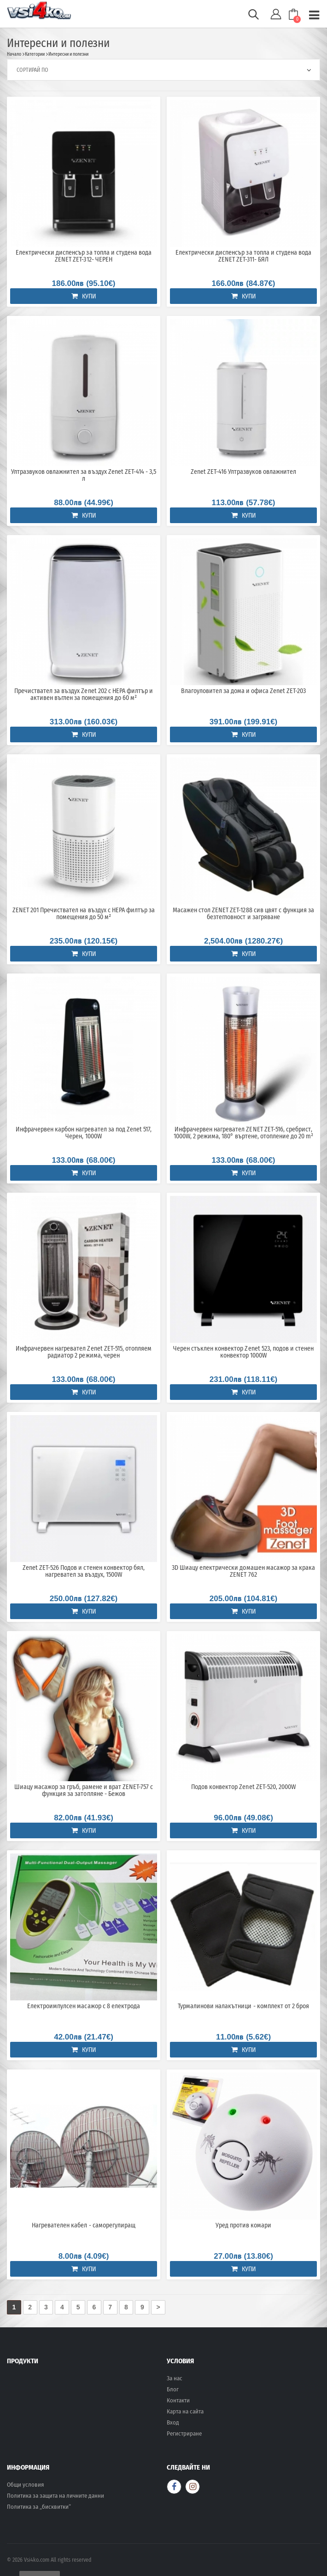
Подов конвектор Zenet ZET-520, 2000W (243, 1787)
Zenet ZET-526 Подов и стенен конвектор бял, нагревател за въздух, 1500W (84, 1571)
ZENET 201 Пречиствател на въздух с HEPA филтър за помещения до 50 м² (83, 914)
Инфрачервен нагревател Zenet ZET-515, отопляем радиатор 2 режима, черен (84, 1352)
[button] (253, 17)
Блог (173, 2389)
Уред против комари (243, 2225)
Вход (173, 2422)
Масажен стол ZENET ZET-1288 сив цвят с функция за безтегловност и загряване (243, 914)
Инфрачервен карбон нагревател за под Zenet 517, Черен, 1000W (84, 1133)
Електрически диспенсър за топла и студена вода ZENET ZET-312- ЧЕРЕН (84, 256)
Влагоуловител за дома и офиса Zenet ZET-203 (243, 691)
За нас (174, 2378)
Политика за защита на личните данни (55, 2495)
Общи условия (25, 2484)
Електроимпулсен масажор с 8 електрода (83, 2006)
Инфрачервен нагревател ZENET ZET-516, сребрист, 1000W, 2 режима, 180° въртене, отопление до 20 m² (244, 1133)
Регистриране (184, 2433)
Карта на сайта (185, 2411)
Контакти (178, 2400)
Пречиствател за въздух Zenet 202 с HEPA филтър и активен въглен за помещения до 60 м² (83, 695)
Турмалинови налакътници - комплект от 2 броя (243, 2006)
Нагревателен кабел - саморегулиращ (83, 2225)
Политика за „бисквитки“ (39, 2506)
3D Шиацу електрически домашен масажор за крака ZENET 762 (243, 1571)
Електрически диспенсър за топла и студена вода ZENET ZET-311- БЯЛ (243, 256)
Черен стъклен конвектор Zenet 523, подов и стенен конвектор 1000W (243, 1352)
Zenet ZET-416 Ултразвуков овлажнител (244, 472)
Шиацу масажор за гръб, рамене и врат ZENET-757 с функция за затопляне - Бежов (83, 1790)
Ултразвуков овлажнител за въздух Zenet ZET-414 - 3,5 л (83, 475)
